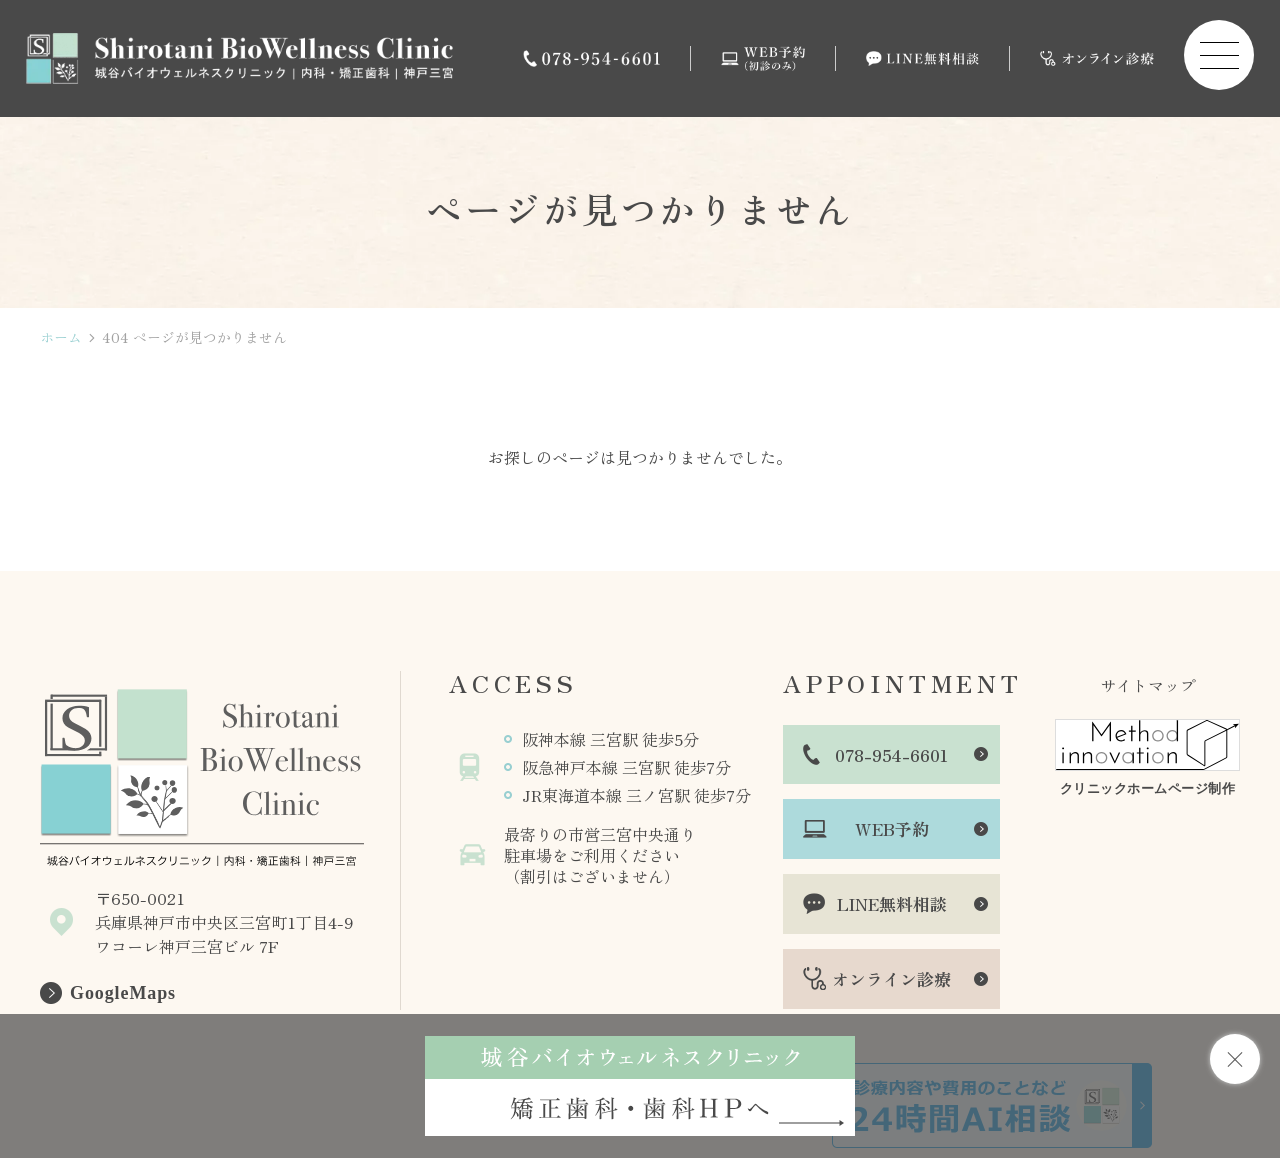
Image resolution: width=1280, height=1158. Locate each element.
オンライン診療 (891, 978)
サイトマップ (1148, 685)
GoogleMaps (123, 993)
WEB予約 (892, 828)
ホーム (61, 337)
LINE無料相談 (892, 903)
